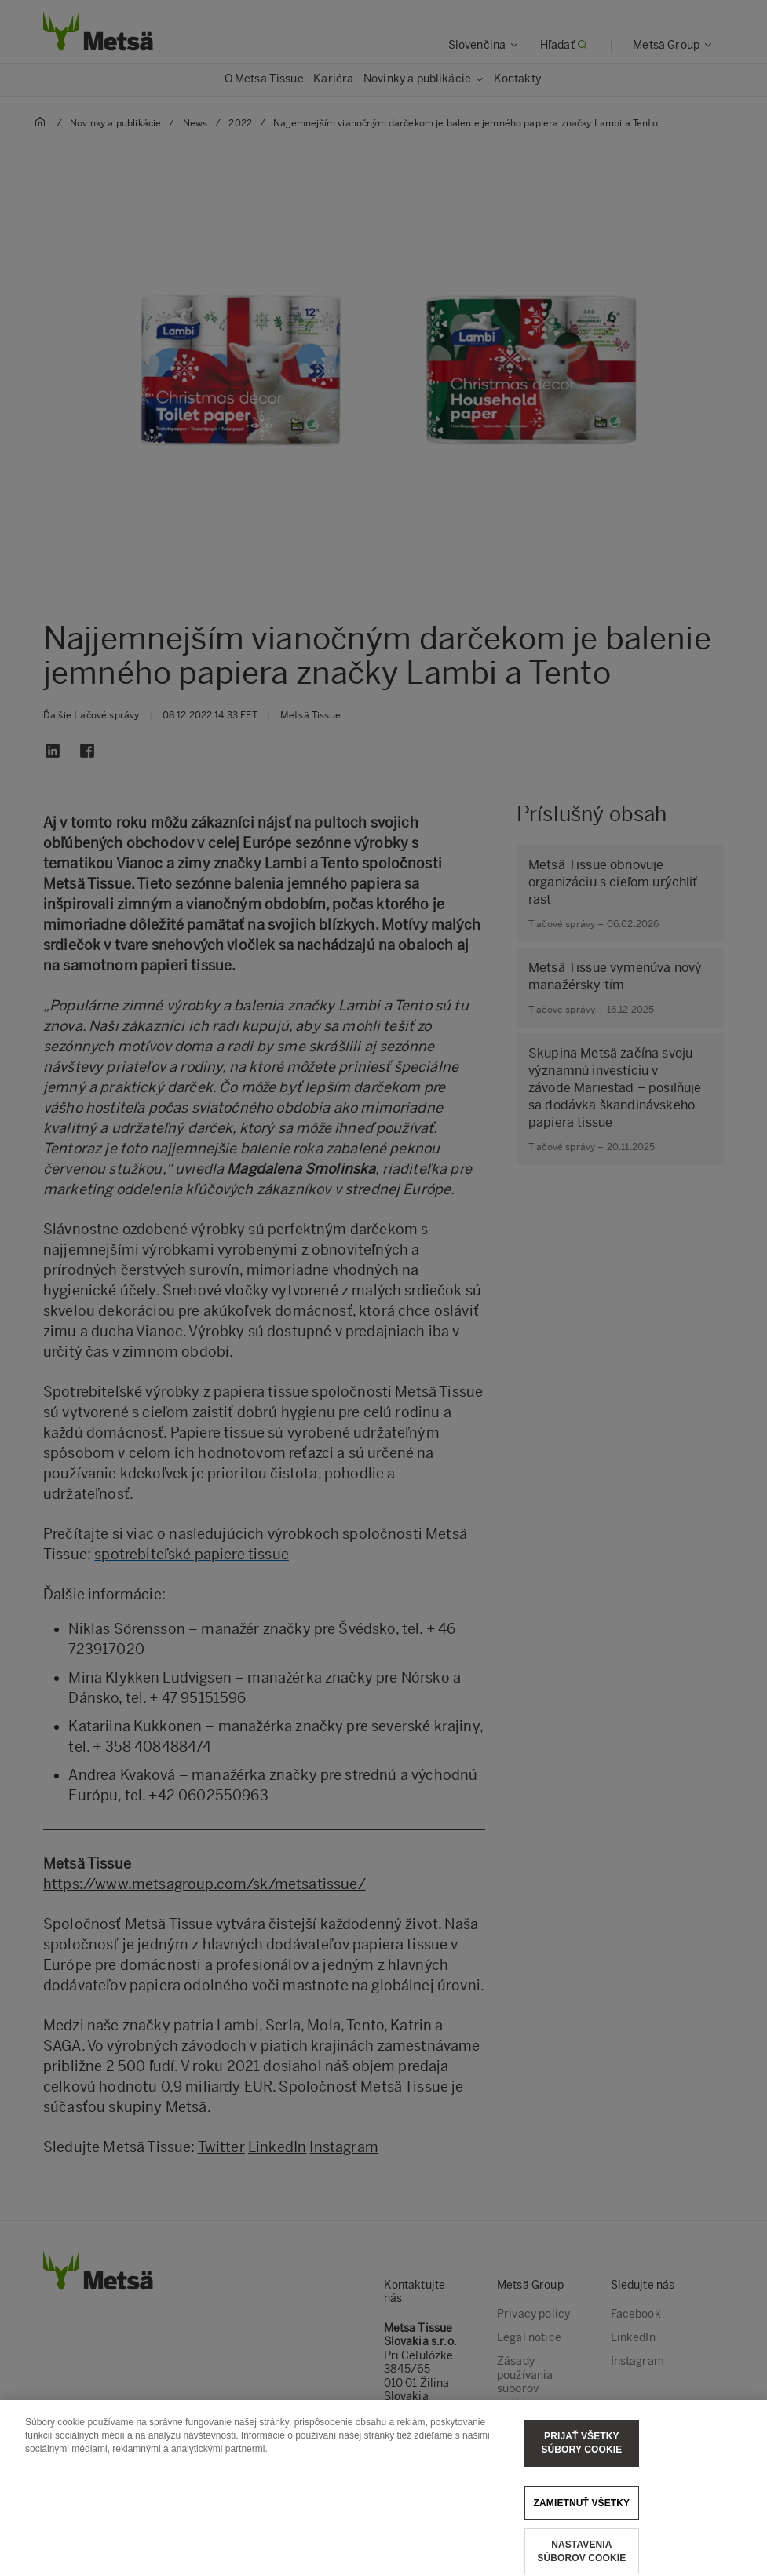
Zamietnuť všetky (582, 2513)
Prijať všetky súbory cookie (581, 2454)
